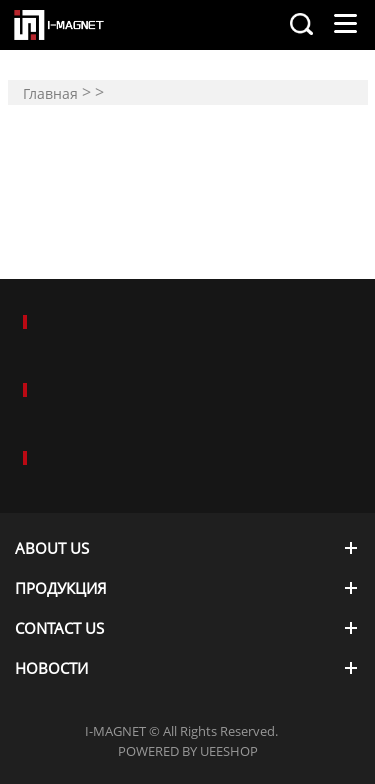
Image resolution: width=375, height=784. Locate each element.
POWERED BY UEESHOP (188, 751)
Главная (50, 93)
